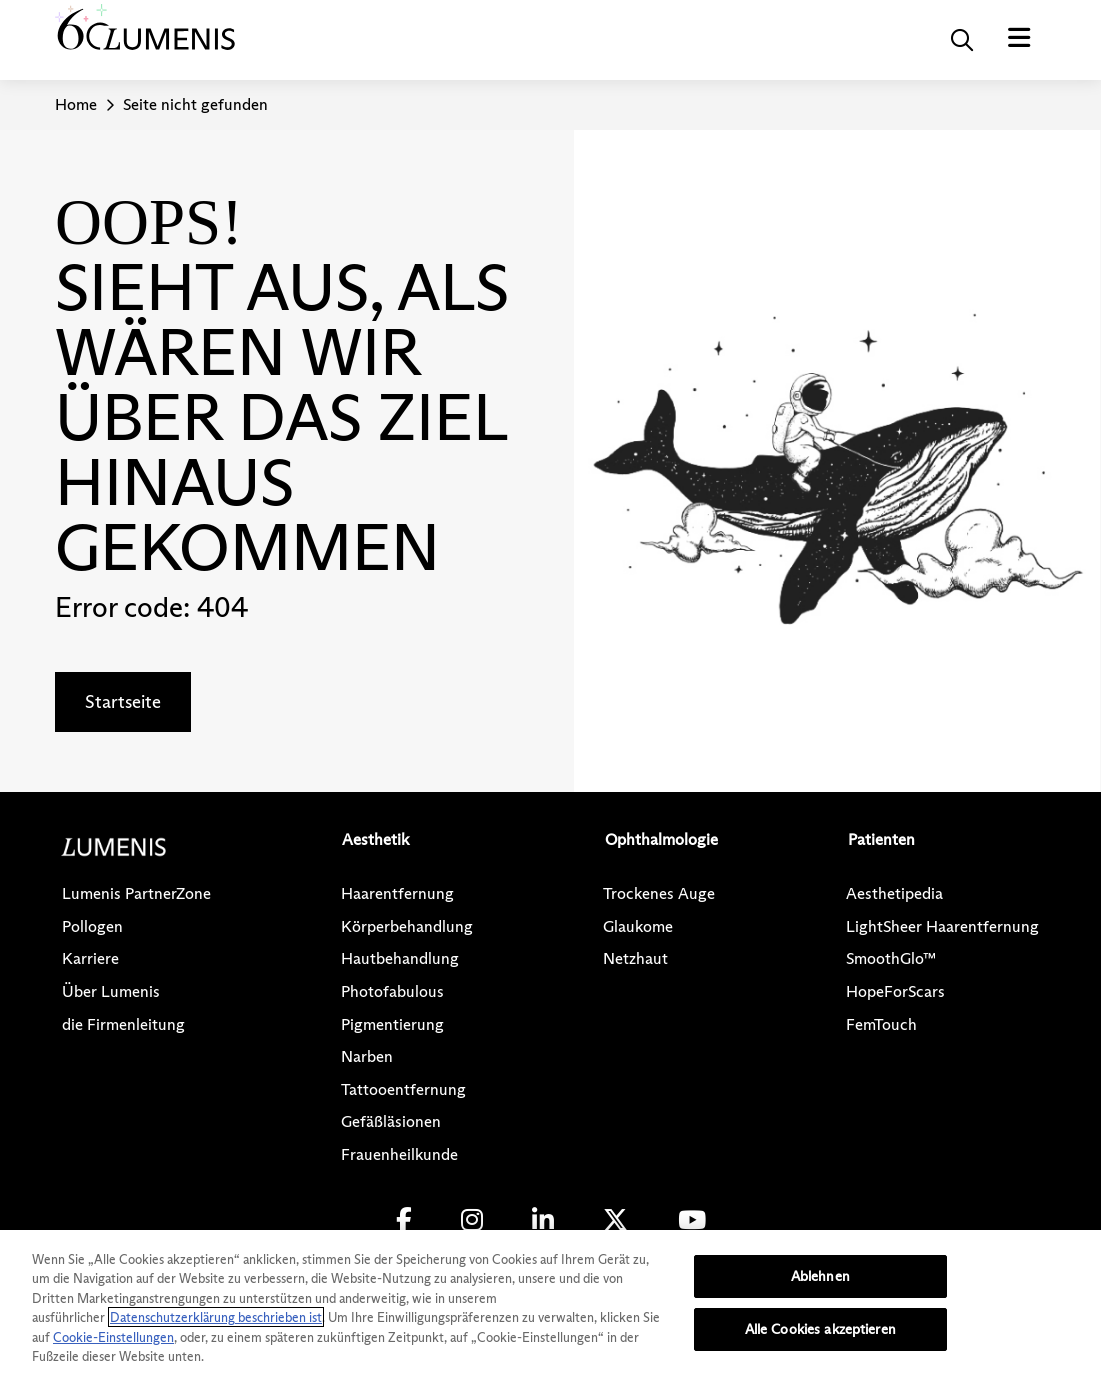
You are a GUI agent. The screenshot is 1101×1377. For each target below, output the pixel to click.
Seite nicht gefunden (195, 104)
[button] (962, 40)
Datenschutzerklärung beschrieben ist (216, 1317)
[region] (550, 1303)
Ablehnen (820, 1276)
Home (76, 104)
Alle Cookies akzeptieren (820, 1329)
